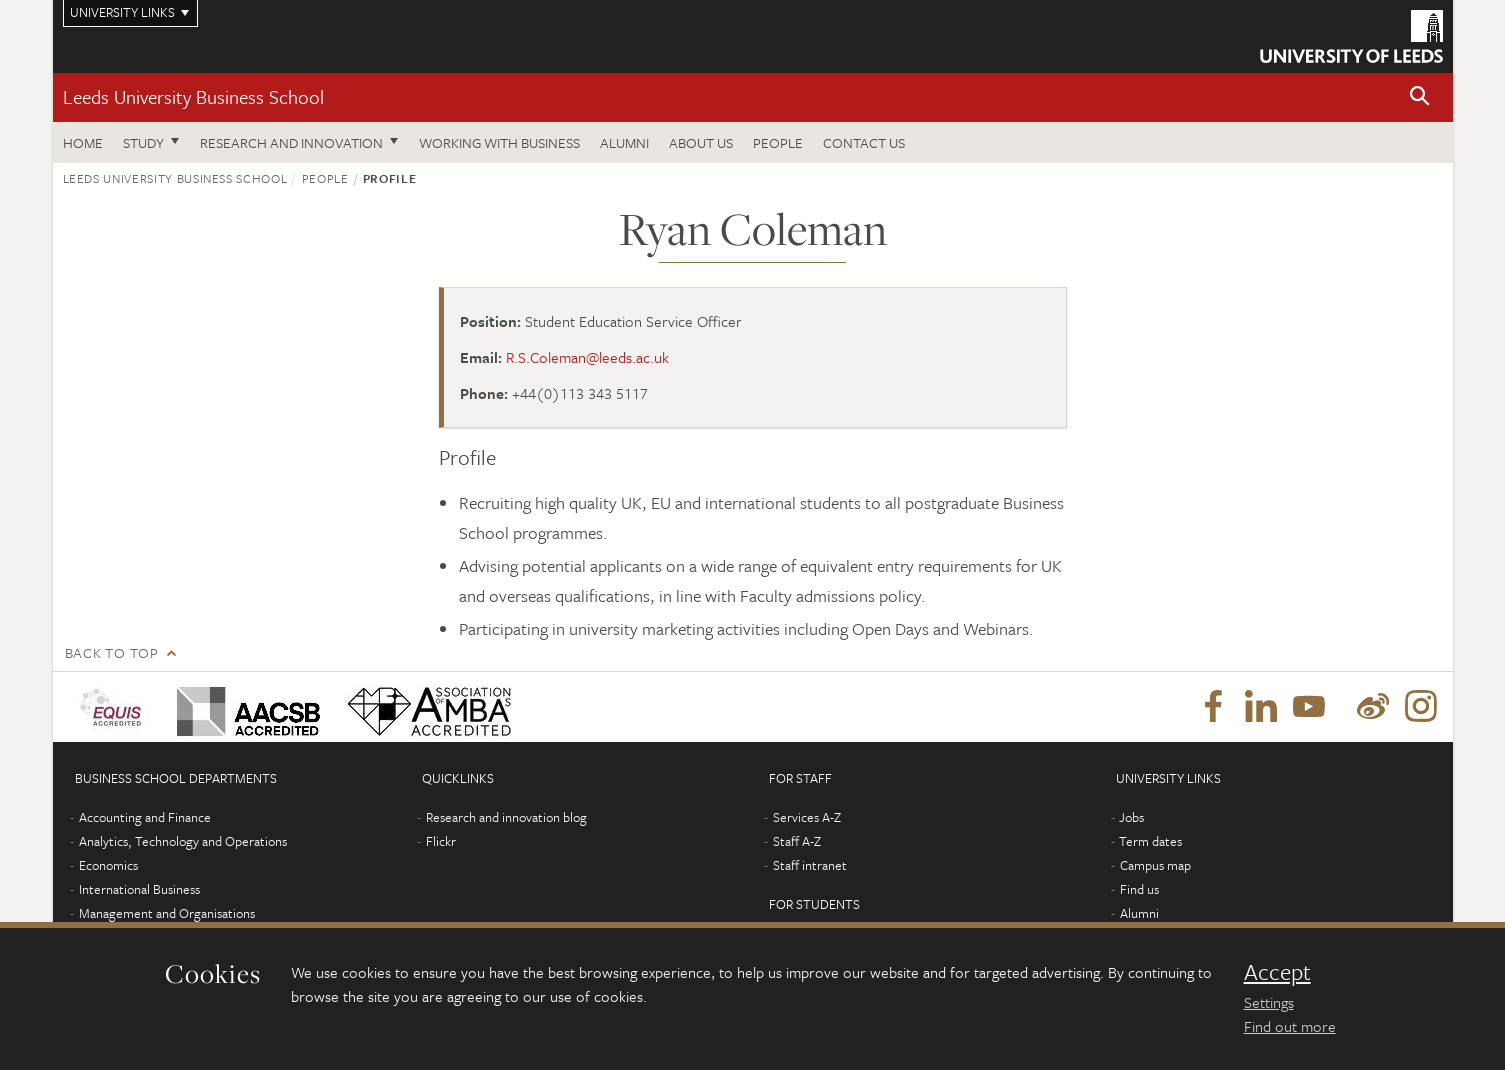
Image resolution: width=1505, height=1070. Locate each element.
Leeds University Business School (193, 96)
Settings (1269, 1002)
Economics (108, 865)
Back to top (112, 652)
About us (701, 142)
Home (83, 142)
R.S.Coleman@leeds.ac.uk (587, 357)
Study (143, 142)
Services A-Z (807, 817)
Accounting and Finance (145, 817)
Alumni (624, 142)
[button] (1420, 97)
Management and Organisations (167, 913)
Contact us (864, 142)
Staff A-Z (797, 841)
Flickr (441, 841)
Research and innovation (291, 142)
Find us (1139, 889)
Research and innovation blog (506, 817)
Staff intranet (810, 865)
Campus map (1155, 865)
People (778, 142)
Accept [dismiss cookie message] (1277, 972)
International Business (139, 889)
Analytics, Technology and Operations (183, 841)
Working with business (499, 142)
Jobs (1131, 817)
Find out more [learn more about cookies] (1290, 1026)
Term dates (1150, 841)
